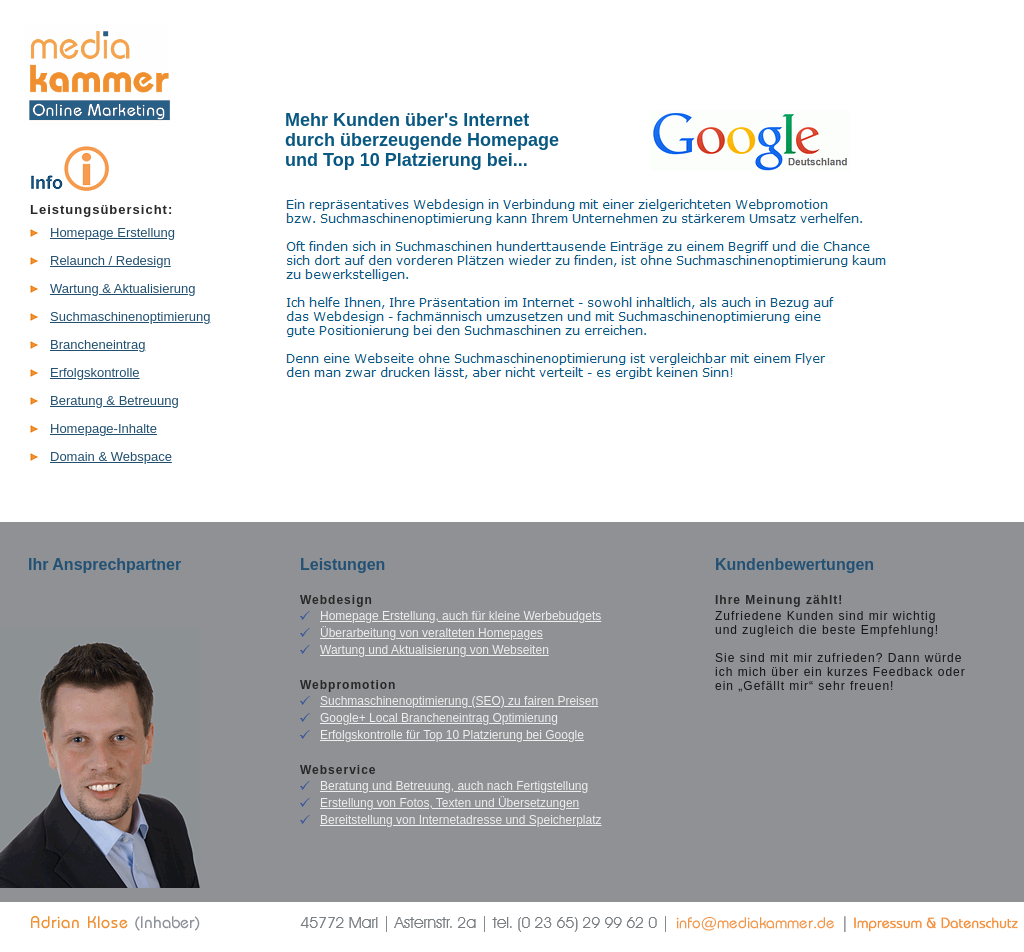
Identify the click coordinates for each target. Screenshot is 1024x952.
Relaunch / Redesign (110, 260)
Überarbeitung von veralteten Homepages (431, 633)
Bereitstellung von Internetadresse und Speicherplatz (461, 820)
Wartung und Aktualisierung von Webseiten (434, 650)
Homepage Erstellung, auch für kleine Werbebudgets (460, 616)
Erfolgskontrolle (95, 372)
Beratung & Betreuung (114, 400)
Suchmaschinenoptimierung (130, 316)
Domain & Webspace (111, 456)
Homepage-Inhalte (103, 428)
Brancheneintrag (97, 344)
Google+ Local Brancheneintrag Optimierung (439, 718)
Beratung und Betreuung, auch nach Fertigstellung (454, 786)
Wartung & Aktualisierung (122, 288)
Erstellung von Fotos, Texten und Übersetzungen (449, 803)
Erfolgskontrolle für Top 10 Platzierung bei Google (452, 735)
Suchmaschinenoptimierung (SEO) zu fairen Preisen (459, 701)
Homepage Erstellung (112, 232)
